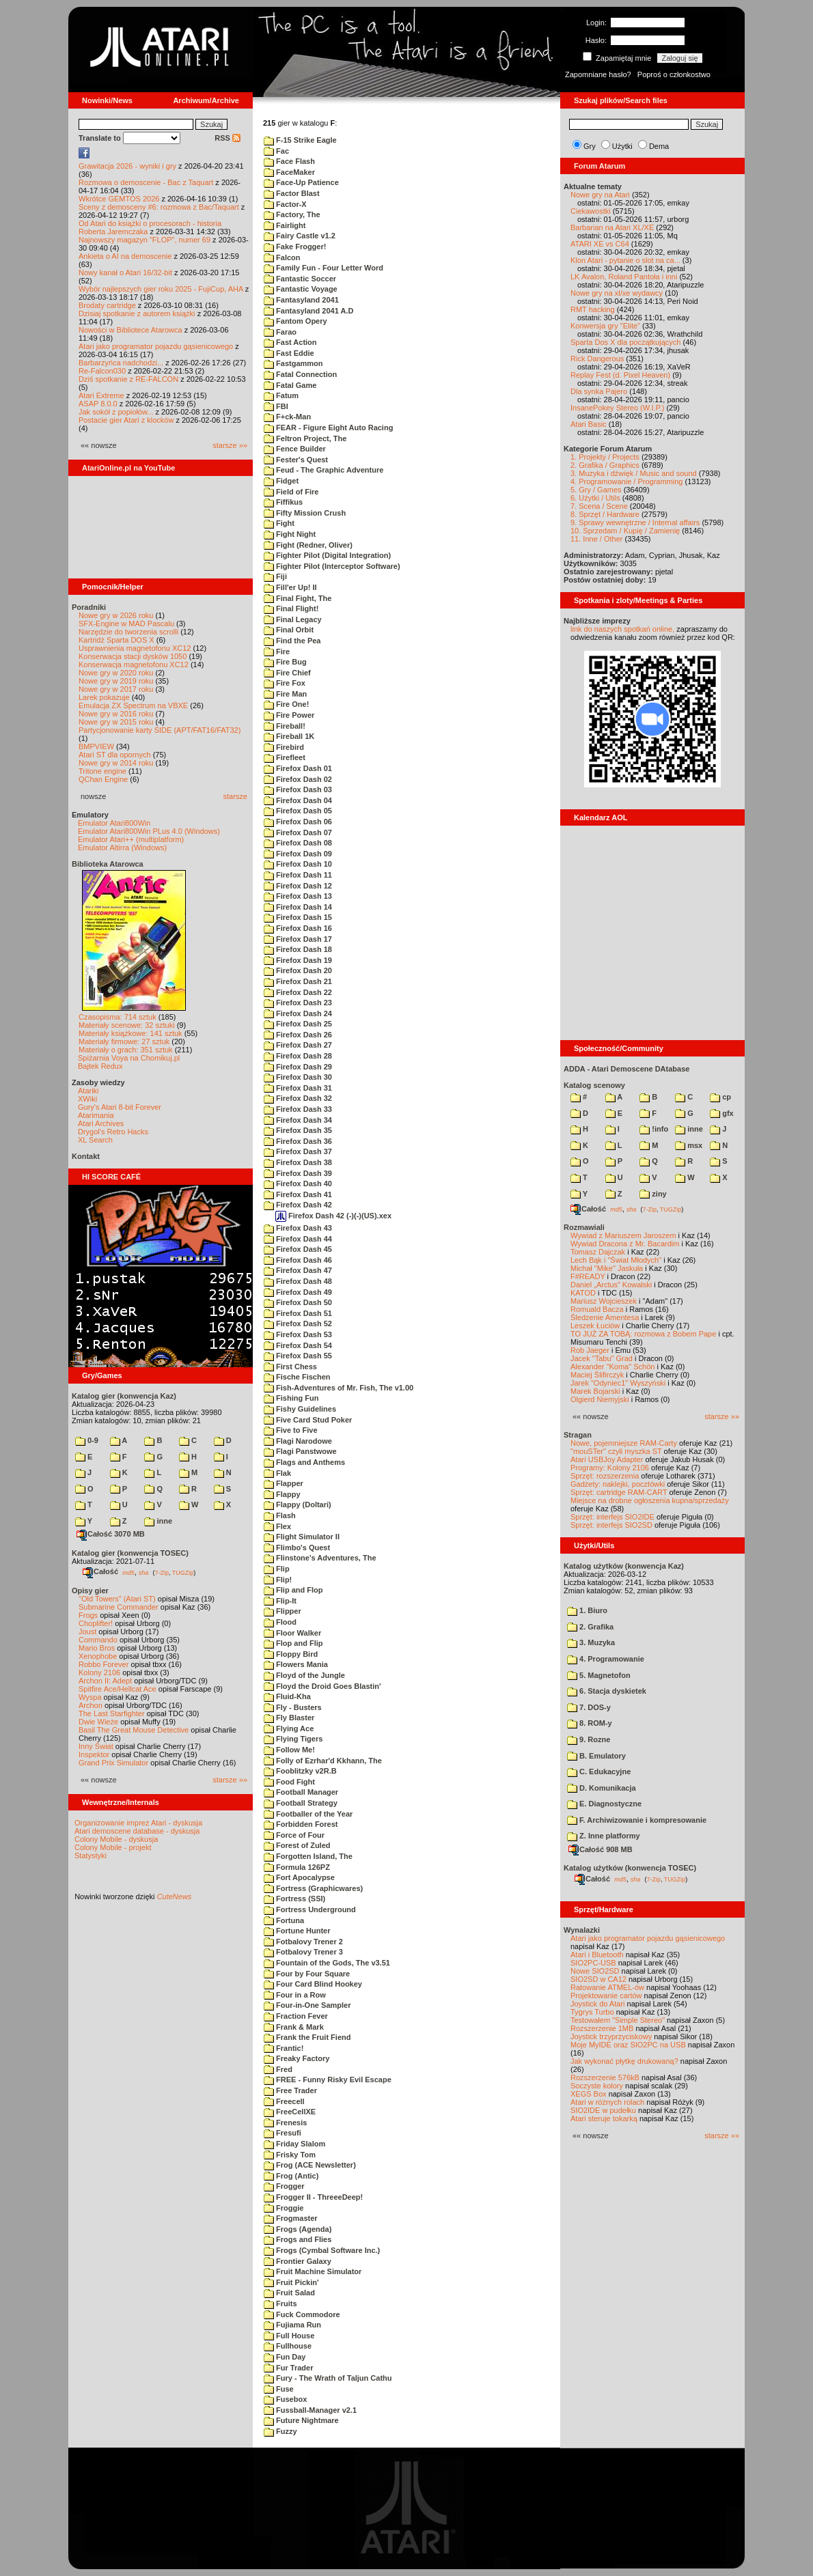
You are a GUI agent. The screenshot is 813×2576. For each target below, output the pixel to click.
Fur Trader (288, 2368)
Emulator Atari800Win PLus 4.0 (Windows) (149, 831)
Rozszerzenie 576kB (604, 2077)
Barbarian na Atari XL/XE (612, 227)
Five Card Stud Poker (308, 1420)
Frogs (88, 1615)
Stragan (578, 1435)
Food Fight (289, 1782)
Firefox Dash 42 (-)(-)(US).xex (333, 1216)
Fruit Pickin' (291, 2282)
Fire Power (289, 715)
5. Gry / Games (596, 490)
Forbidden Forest (301, 1824)
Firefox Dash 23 (298, 1002)
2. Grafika (590, 1627)
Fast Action (290, 342)
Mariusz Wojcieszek (603, 1301)
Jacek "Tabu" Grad (601, 1358)
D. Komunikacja (601, 1788)
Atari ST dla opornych (115, 755)
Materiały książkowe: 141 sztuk (130, 1033)
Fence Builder (295, 449)
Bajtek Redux (100, 1066)
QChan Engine (103, 779)
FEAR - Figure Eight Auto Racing (328, 427)
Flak (277, 1473)
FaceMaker (289, 172)
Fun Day (284, 2357)
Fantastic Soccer (300, 279)
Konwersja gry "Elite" (605, 326)
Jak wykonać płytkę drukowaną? (624, 2061)
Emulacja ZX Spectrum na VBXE (133, 705)
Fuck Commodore (302, 2314)
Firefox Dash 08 (298, 843)
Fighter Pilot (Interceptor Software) (332, 566)
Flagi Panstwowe (300, 1451)
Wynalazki (582, 1930)
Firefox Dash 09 (298, 854)
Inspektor (94, 1754)
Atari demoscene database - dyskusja (136, 1831)
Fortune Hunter (297, 1931)
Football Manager (301, 1792)
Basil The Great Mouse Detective (134, 1730)
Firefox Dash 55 (298, 1356)
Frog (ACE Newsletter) (310, 2165)
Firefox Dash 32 (298, 1098)
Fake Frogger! (295, 246)
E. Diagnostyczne (604, 1804)
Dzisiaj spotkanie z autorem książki (137, 313)
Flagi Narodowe (298, 1441)
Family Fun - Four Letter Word (323, 268)
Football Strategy (300, 1803)
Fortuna (284, 1920)
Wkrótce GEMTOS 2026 (119, 199)
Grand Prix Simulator (113, 1763)
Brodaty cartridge (107, 305)
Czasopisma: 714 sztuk (117, 1017)
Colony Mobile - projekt (113, 1847)
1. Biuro (587, 1610)
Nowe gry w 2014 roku (116, 763)
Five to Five (291, 1430)
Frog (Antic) (291, 2176)
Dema (659, 146)
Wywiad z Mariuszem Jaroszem (623, 1235)
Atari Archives (101, 1123)
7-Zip (161, 1572)
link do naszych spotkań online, (622, 629)
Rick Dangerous (597, 358)
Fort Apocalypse (299, 1877)
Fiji (275, 576)
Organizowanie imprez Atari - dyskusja (138, 1823)
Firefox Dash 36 (298, 1141)
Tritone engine (102, 771)
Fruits (280, 2303)
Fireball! (284, 726)
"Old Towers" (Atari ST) (117, 1599)
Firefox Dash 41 (298, 1194)
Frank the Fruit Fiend (307, 2037)
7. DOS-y (589, 1707)
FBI (276, 406)
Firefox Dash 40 (298, 1183)
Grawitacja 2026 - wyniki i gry (127, 166)
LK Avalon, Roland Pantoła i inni (623, 276)
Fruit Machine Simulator (312, 2271)
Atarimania (96, 1115)
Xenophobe (98, 1656)
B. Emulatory (596, 1756)
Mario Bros (97, 1648)
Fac (276, 151)
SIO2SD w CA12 (598, 1979)
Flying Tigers (293, 1739)
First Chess (290, 1366)
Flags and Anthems (304, 1462)
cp (720, 1097)
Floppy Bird (291, 1654)
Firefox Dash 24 (298, 1013)
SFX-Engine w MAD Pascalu (126, 623)
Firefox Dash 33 (298, 1109)
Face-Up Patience (301, 182)
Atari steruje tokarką (603, 2118)
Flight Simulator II (302, 1536)
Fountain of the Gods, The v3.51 (327, 1963)
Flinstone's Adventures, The (320, 1558)
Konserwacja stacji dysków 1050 (133, 656)
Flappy (282, 1494)
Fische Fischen (297, 1377)
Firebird (284, 747)
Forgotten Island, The (308, 1856)
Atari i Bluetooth (597, 1954)
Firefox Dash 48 (298, 1281)
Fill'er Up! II (290, 587)
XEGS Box (588, 2094)
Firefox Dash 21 (298, 981)
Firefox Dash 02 (298, 779)
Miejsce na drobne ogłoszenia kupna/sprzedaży (649, 1500)
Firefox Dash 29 (298, 1067)
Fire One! (286, 704)
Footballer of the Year (308, 1814)
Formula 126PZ (297, 1867)
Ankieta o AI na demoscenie (125, 256)
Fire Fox (284, 683)
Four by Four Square (307, 1974)
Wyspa (90, 1697)
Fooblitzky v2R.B (300, 1771)
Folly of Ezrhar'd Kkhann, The (323, 1760)
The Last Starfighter (112, 1713)
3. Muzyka (591, 1642)
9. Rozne (588, 1739)
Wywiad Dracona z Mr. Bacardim (624, 1244)
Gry (589, 146)
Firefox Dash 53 (298, 1334)
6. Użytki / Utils (595, 498)
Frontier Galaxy (297, 2261)
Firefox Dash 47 (298, 1270)
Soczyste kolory (596, 2086)
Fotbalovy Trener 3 (303, 1952)
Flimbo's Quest (297, 1547)
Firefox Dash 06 (298, 821)
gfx (722, 1113)
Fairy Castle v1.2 (299, 236)
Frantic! (283, 2048)
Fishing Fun (291, 1398)
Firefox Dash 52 (298, 1323)
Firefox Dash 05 (298, 811)
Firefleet (284, 757)
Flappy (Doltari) (297, 1504)
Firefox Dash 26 (298, 1035)
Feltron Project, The (305, 438)
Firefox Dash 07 (298, 832)
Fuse (279, 2389)
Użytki (622, 146)
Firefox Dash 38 (298, 1162)
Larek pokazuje (104, 697)
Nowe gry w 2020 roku (116, 673)
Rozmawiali (584, 1227)
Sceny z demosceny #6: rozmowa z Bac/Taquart (159, 207)
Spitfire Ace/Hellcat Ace (117, 1689)
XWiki (87, 1099)
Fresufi (282, 2133)
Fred (278, 2069)
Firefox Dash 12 (298, 886)
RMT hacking (592, 309)
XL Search (95, 1140)
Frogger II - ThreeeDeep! (313, 2197)
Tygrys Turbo (592, 2012)
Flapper (283, 1483)
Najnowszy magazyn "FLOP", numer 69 (144, 240)
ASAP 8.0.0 (98, 404)
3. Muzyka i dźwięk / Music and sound (633, 473)
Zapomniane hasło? (598, 74)
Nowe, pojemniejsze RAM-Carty (623, 1443)
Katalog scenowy (594, 1085)
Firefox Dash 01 (298, 768)
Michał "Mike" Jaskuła (606, 1268)
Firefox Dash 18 (298, 949)
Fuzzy (280, 2431)
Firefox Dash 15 (298, 917)
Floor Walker (292, 1633)
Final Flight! (291, 608)
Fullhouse (288, 2346)
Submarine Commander (119, 1607)
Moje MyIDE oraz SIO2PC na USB (628, 2045)
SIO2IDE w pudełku (603, 2110)
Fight (279, 523)
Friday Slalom (294, 2144)
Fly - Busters (293, 1707)
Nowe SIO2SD (595, 1971)
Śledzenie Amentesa (604, 1317)
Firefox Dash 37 (298, 1151)
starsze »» (229, 445)
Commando (98, 1640)
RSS (227, 138)
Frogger (284, 2186)
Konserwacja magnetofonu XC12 (134, 664)
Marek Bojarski (595, 1391)
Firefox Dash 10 (298, 864)
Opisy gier (90, 1590)
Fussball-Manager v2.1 (310, 2410)
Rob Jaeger (589, 1350)
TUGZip (183, 1572)
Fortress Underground (310, 1909)
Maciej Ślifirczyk (597, 1375)
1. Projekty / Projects (604, 457)
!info (653, 1129)
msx (688, 1145)
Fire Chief (287, 673)
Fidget (281, 481)
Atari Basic (588, 424)
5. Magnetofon (599, 1675)
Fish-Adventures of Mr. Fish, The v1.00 (338, 1388)
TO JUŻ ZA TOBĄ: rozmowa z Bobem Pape (643, 1334)
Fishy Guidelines (300, 1409)
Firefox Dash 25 (298, 1024)
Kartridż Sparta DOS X (116, 640)
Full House (289, 2336)
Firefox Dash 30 (298, 1077)
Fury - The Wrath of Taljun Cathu (328, 2378)
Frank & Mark (294, 2027)
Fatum (281, 395)
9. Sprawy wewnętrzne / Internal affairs (635, 522)
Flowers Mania (296, 1664)
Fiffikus (283, 502)
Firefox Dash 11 (298, 875)
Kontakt (86, 1156)
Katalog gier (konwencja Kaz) (124, 1396)
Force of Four (294, 1835)
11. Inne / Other (596, 539)
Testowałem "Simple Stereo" (617, 2020)
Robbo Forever (103, 1664)
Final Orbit (289, 630)
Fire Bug (285, 662)
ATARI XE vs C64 (599, 244)
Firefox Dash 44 (298, 1239)
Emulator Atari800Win (114, 823)
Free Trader (290, 2090)
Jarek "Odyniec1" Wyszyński (617, 1383)
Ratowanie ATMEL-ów (607, 1987)
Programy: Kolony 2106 (609, 1468)
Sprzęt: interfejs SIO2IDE (612, 1517)
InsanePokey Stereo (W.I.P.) (617, 408)
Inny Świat (96, 1746)
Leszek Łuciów (595, 1325)
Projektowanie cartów (606, 1995)
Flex (277, 1526)
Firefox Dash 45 (298, 1249)
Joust (87, 1631)
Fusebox (285, 2399)
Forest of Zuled (297, 1845)
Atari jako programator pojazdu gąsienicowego (156, 346)
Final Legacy (293, 619)
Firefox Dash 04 (298, 800)
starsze (235, 796)
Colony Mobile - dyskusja (116, 1839)
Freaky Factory (296, 2058)
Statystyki (90, 1855)
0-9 (86, 1440)
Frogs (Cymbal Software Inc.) (322, 2250)
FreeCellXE (290, 2112)
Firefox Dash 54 (298, 1345)
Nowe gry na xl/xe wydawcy (616, 293)
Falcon (282, 257)
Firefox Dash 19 (298, 960)
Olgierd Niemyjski (599, 1399)
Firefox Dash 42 (298, 1205)
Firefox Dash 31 (298, 1088)
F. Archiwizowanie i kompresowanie (636, 1820)
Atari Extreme (101, 395)
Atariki (88, 1091)
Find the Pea (292, 640)
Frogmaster (291, 2218)
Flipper (282, 1611)
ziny (652, 1194)
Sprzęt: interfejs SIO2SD (611, 1525)
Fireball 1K (289, 736)
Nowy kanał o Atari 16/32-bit (125, 272)
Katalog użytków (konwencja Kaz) (624, 1566)
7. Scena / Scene (599, 506)
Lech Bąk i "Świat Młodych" (615, 1260)
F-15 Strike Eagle (300, 140)
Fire (277, 651)
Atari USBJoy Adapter (606, 1459)
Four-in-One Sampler (307, 2005)
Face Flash (289, 161)
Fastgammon (293, 363)
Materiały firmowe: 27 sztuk (124, 1041)
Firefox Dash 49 (298, 1292)
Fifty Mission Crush (305, 513)
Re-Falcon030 (102, 371)
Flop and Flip (293, 1643)
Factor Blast (292, 193)
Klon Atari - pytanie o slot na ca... (625, 260)
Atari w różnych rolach (607, 2102)
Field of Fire (291, 492)
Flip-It (280, 1601)
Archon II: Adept (106, 1681)
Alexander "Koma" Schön (612, 1366)
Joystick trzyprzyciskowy (611, 2036)
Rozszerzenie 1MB (601, 2028)
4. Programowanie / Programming (626, 481)
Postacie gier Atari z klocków (126, 420)
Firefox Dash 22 (298, 992)
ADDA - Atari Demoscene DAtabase (626, 1069)
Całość (100, 1571)
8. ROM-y (589, 1723)
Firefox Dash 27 (298, 1045)
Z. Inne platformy (603, 1836)
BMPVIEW (96, 746)
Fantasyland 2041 (301, 300)
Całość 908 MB (600, 1849)
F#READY (587, 1276)
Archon (90, 1705)
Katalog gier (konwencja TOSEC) (130, 1553)
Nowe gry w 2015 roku (116, 722)
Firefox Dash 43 (298, 1228)
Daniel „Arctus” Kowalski (611, 1284)
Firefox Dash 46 (298, 1260)
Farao (280, 332)
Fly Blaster (289, 1717)
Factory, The (292, 214)
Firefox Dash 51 (298, 1313)
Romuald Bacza (597, 1309)
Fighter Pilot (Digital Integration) (327, 555)
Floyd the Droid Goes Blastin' (322, 1686)
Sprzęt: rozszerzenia (604, 1476)
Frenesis (285, 2122)
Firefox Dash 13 (298, 896)
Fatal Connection (300, 374)
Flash (280, 1515)
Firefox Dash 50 (298, 1302)
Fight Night (290, 534)
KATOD (583, 1293)
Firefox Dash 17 (298, 939)
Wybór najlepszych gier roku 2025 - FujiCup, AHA (161, 289)
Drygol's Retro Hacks (113, 1132)
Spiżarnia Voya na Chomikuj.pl (129, 1058)
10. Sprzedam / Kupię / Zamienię (625, 531)
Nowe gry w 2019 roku (116, 681)
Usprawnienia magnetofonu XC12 (135, 648)
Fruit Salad (289, 2292)
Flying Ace (289, 1728)
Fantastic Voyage (300, 289)
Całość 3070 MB (111, 1534)
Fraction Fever (296, 2016)
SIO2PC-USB (593, 1963)
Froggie (283, 2208)
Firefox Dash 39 (298, 1173)
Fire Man (285, 694)
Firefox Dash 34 (298, 1120)
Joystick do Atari (597, 2004)
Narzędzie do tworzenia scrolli (128, 632)
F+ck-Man (287, 416)
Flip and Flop (293, 1590)
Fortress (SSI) (294, 1898)
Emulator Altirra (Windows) (122, 847)
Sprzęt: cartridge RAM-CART (618, 1492)
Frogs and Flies (297, 2239)
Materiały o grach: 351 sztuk (126, 1050)
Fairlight (284, 225)
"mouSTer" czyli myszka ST (616, 1451)
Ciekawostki (590, 211)
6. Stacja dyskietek (606, 1691)
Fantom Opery (295, 321)
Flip (277, 1569)
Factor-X (285, 204)
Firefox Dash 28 (298, 1056)
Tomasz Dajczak (597, 1252)
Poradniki (89, 607)
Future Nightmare (301, 2420)
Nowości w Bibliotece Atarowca (130, 330)
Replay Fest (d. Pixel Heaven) (620, 375)
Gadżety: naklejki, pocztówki (617, 1484)
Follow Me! (289, 1750)
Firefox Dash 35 (298, 1130)
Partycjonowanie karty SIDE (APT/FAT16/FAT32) (159, 730)
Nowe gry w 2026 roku (116, 615)
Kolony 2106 (99, 1672)
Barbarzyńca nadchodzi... (121, 363)
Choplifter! (96, 1623)
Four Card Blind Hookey (313, 1984)
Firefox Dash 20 (298, 970)
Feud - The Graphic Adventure (323, 470)
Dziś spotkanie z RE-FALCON (128, 379)
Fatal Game (290, 385)
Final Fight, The (297, 598)
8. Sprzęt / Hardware (604, 514)
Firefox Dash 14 (298, 907)
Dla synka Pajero (598, 391)
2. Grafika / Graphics (604, 465)
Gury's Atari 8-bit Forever (119, 1107)
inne (158, 1521)
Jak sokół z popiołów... (116, 412)
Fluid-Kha (287, 1696)
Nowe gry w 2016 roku (116, 714)
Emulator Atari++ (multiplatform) (131, 839)
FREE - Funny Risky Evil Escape (327, 2079)
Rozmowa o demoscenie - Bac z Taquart (146, 182)
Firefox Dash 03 (298, 789)
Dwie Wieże (98, 1722)
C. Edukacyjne (599, 1771)
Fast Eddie (289, 353)
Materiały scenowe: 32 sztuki (127, 1025)
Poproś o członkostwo (674, 74)
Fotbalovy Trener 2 (303, 1941)
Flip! (278, 1580)
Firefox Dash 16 (298, 928)
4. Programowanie (605, 1659)
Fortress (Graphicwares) (313, 1888)
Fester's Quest (296, 460)
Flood (280, 1622)
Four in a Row (295, 1995)
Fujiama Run (292, 2325)
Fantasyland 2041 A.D (308, 311)
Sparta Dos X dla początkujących (625, 342)
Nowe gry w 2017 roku (116, 689)
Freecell (284, 2101)
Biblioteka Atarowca (107, 864)
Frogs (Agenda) (297, 2229)
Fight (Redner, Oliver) (308, 545)
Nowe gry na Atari (600, 195)
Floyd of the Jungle (304, 1675)
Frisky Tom (290, 2155)
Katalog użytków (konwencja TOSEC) (630, 1868)
